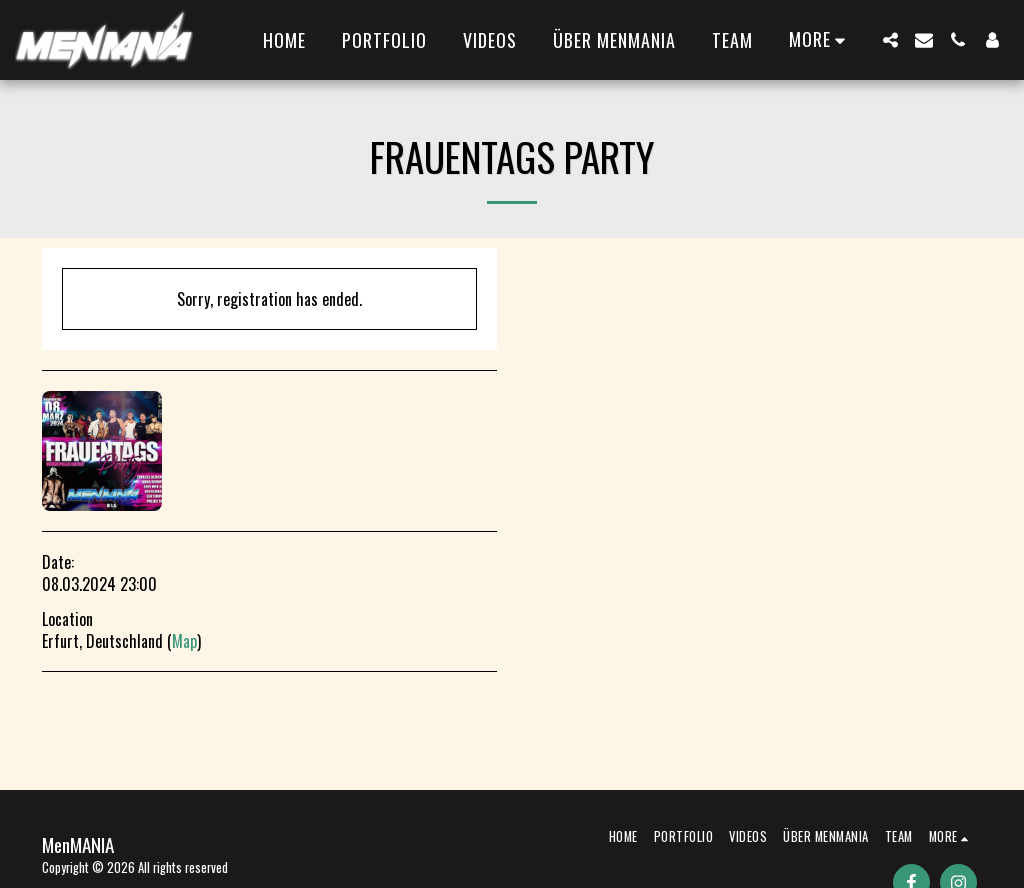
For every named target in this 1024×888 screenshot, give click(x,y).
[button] (890, 40)
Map (184, 641)
